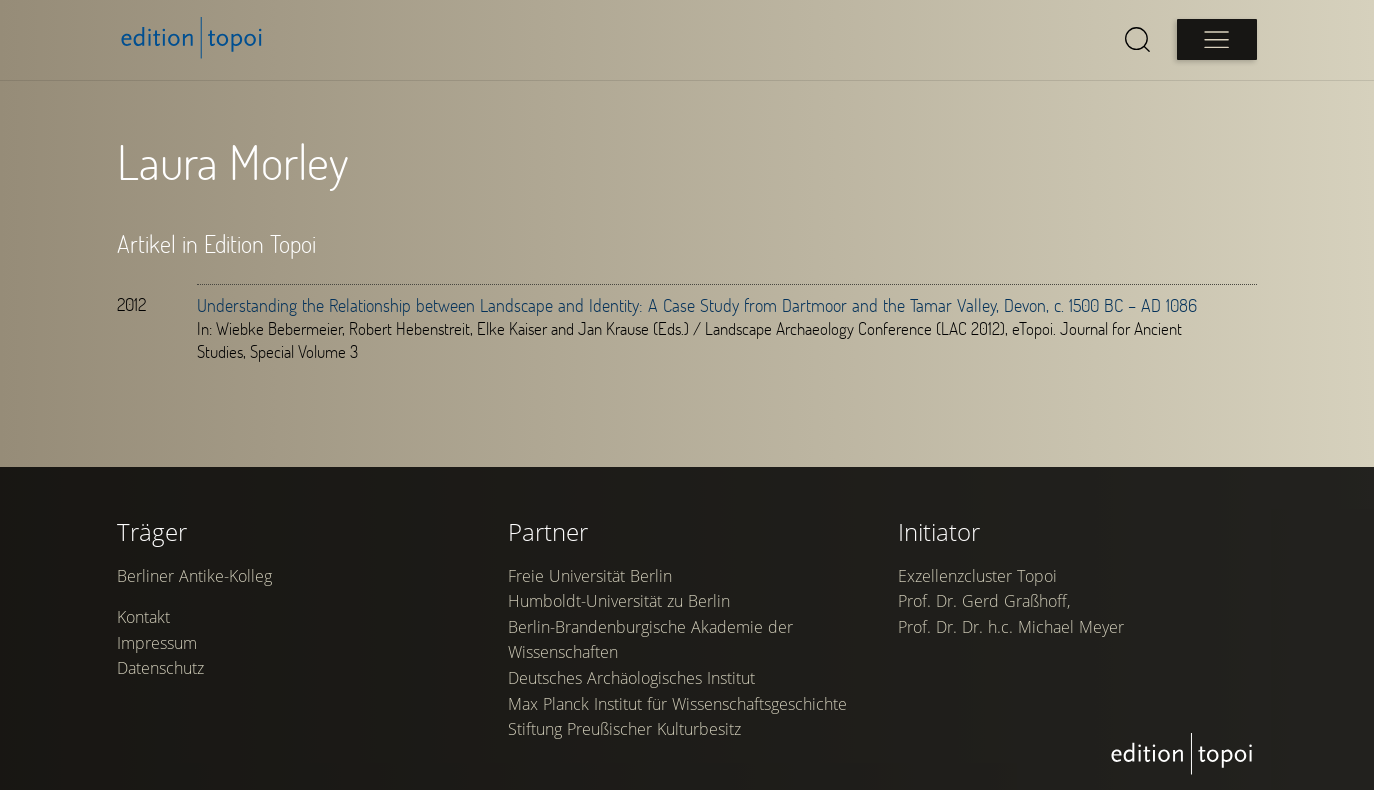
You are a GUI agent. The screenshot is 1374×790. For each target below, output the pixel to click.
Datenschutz (160, 672)
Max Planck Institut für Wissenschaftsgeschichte (677, 707)
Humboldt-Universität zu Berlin (619, 605)
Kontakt (143, 621)
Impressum (157, 646)
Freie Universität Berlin (590, 579)
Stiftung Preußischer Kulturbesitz (624, 733)
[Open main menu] (1217, 39)
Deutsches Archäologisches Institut (631, 681)
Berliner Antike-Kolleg (194, 579)
